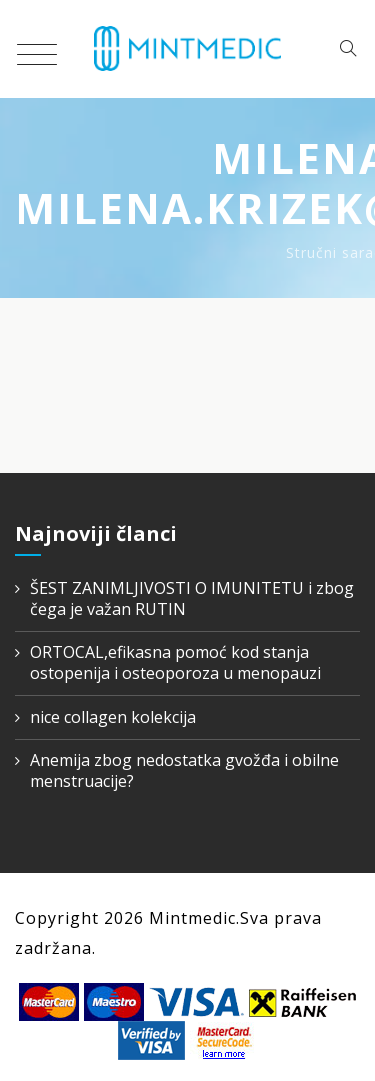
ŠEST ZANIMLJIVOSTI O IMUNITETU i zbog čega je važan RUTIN (192, 599)
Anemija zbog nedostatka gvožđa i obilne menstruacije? (184, 771)
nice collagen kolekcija (113, 717)
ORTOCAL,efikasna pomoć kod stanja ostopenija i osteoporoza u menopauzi (175, 663)
